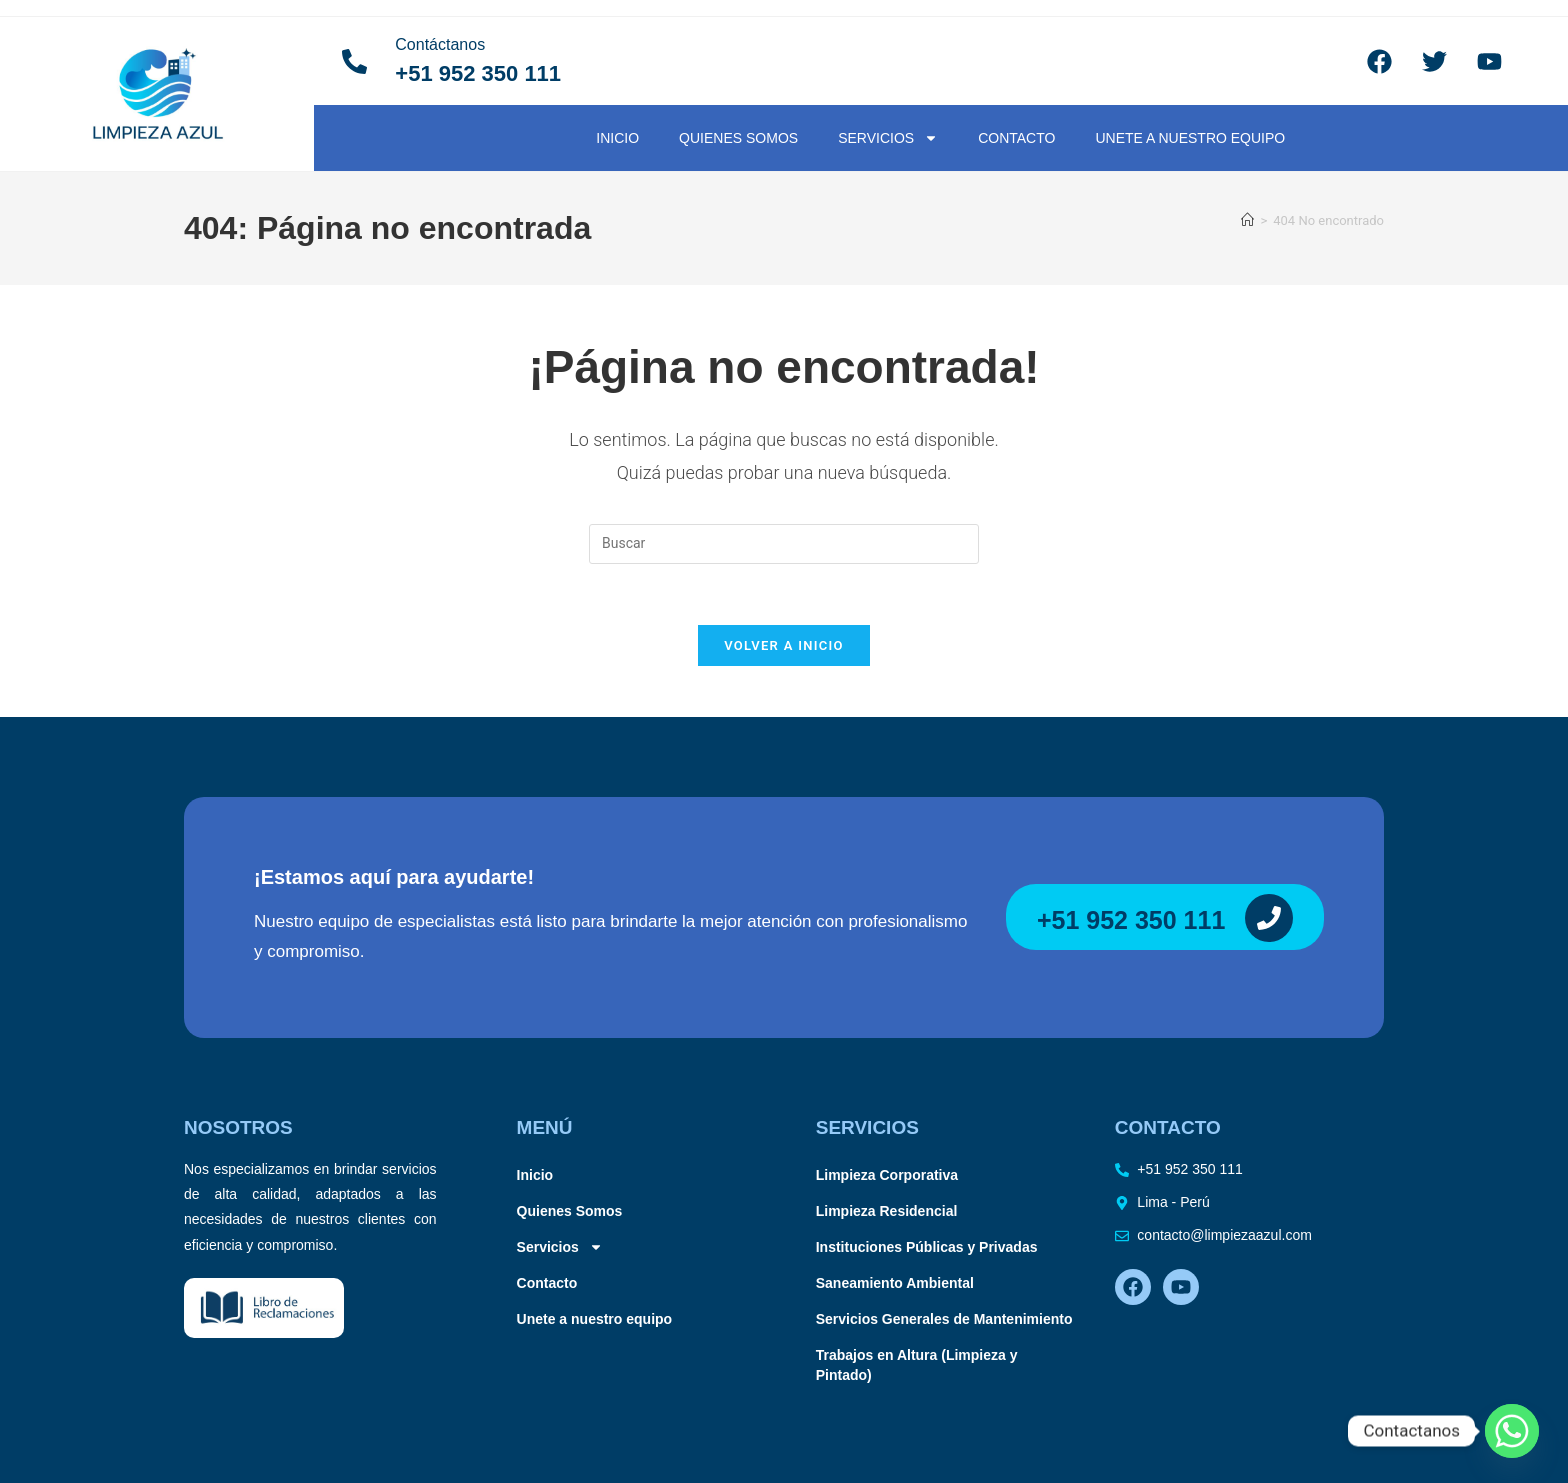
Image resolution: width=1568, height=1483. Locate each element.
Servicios (888, 138)
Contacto (1016, 138)
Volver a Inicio (784, 645)
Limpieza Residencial (887, 1211)
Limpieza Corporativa (887, 1175)
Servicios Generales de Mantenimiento (944, 1319)
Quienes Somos (738, 138)
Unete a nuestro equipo (1190, 138)
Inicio (617, 138)
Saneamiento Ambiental (895, 1283)
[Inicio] (1247, 220)
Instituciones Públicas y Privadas (927, 1247)
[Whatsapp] (1512, 1431)
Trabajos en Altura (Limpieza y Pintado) (917, 1365)
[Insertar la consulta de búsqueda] (784, 544)
